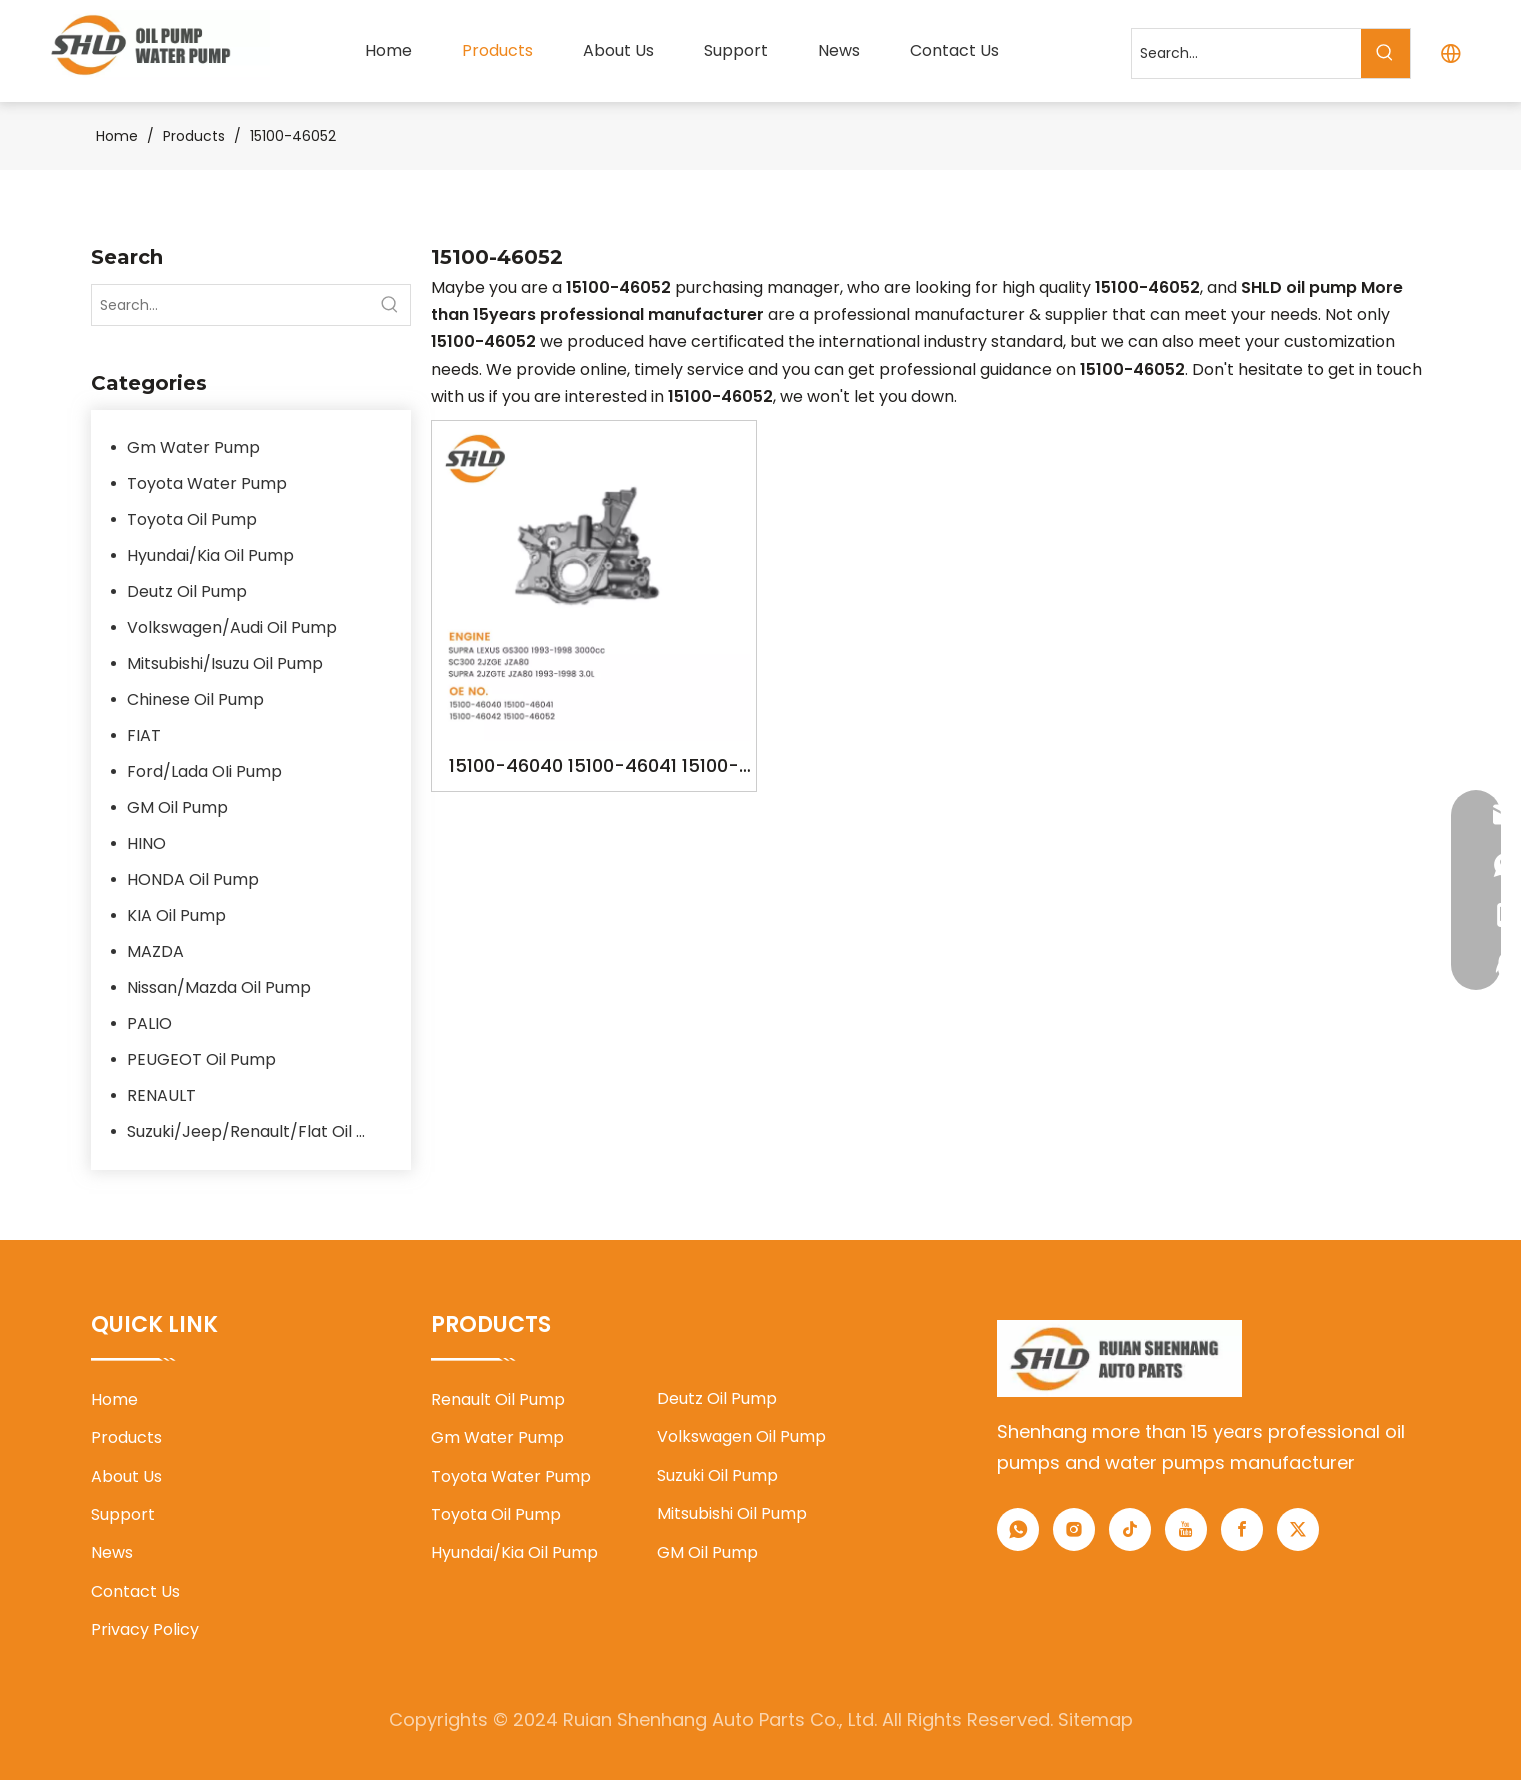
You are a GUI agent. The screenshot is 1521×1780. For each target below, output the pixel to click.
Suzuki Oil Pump (717, 1475)
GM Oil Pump (177, 807)
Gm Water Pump (193, 447)
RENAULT (161, 1095)
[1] (1119, 1358)
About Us (126, 1476)
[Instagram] (1074, 1529)
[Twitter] (1298, 1529)
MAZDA (155, 951)
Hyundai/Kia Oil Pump (210, 555)
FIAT (144, 735)
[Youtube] (1186, 1529)
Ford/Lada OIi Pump (204, 771)
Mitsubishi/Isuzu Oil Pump (225, 663)
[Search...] (1246, 53)
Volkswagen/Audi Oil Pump (232, 627)
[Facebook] (1242, 1529)
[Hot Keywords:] (1385, 53)
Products (126, 1437)
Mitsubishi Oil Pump (732, 1513)
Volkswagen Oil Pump (741, 1436)
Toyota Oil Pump (192, 519)
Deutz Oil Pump (187, 591)
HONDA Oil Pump (193, 879)
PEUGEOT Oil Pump (201, 1059)
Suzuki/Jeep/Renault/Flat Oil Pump (259, 1131)
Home (114, 1399)
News (112, 1552)
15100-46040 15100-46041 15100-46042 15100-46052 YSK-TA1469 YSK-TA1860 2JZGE (594, 767)
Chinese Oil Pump (195, 699)
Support (123, 1514)
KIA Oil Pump (176, 915)
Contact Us (135, 1591)
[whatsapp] (1018, 1529)
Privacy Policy (145, 1629)
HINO (146, 843)
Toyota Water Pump (207, 483)
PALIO (149, 1023)
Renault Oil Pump (498, 1399)
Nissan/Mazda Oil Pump (219, 987)
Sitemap (1095, 1719)
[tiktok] (1130, 1529)
